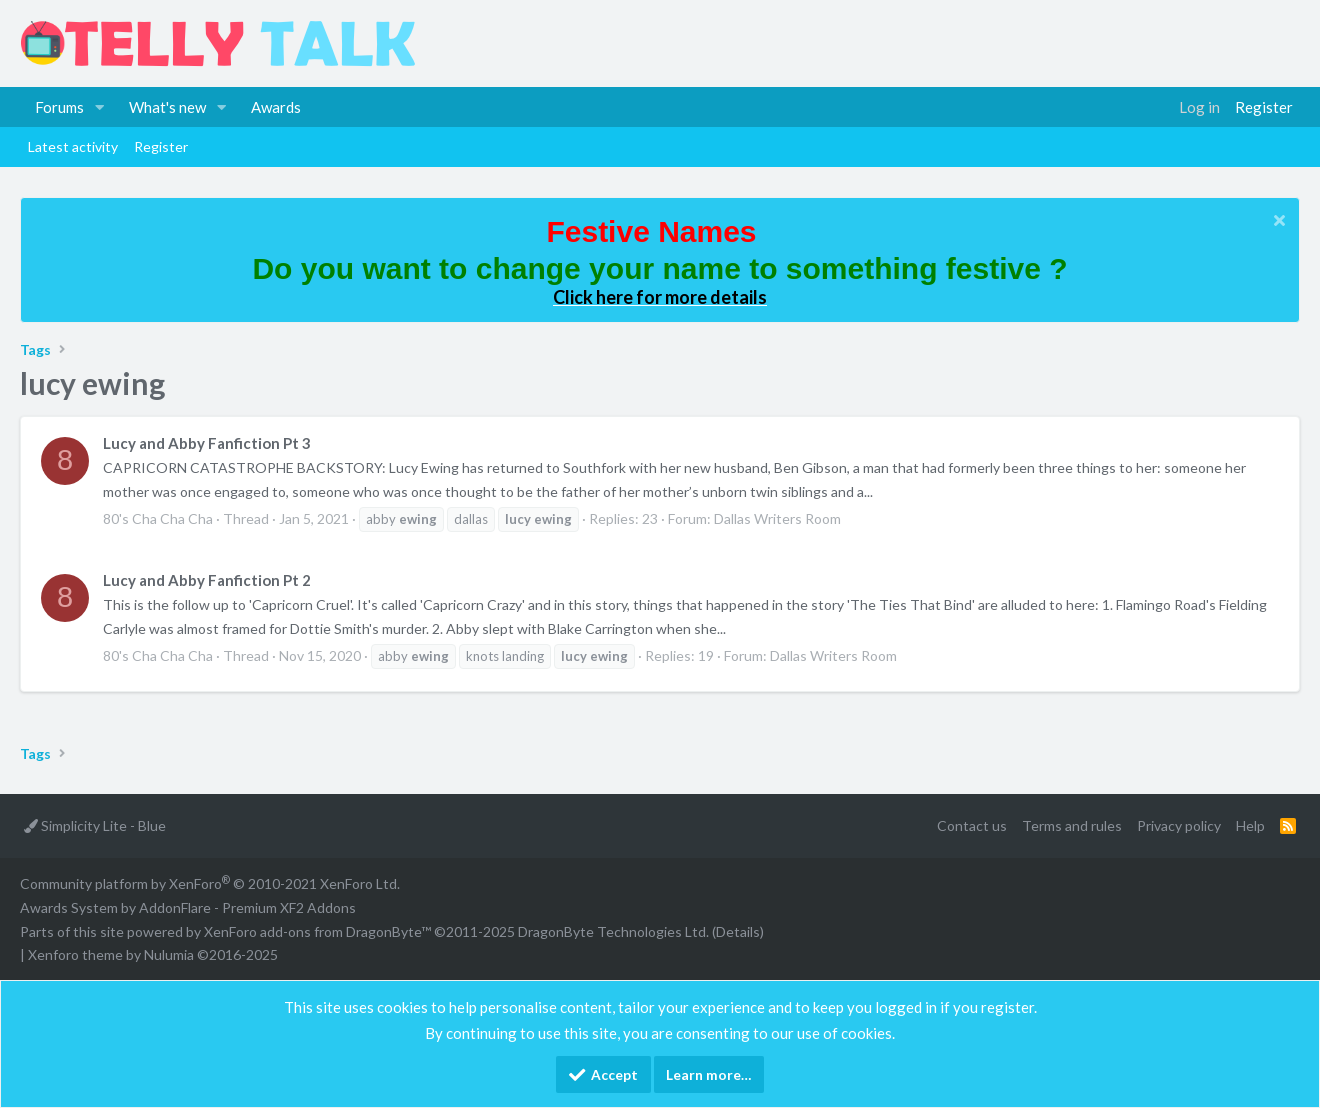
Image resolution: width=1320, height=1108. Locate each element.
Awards (276, 107)
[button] (100, 107)
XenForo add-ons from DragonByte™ (317, 931)
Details (738, 931)
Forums (59, 107)
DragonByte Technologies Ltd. (613, 931)
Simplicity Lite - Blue (95, 825)
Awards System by (188, 907)
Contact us (972, 825)
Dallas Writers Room (777, 518)
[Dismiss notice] (1276, 222)
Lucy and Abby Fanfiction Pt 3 (207, 443)
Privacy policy (1179, 825)
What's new (167, 107)
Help (1250, 825)
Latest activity (73, 146)
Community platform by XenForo (210, 883)
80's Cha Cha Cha (158, 518)
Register (161, 146)
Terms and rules (1072, 825)
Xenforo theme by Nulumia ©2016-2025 (153, 954)
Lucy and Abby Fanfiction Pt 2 (207, 580)
